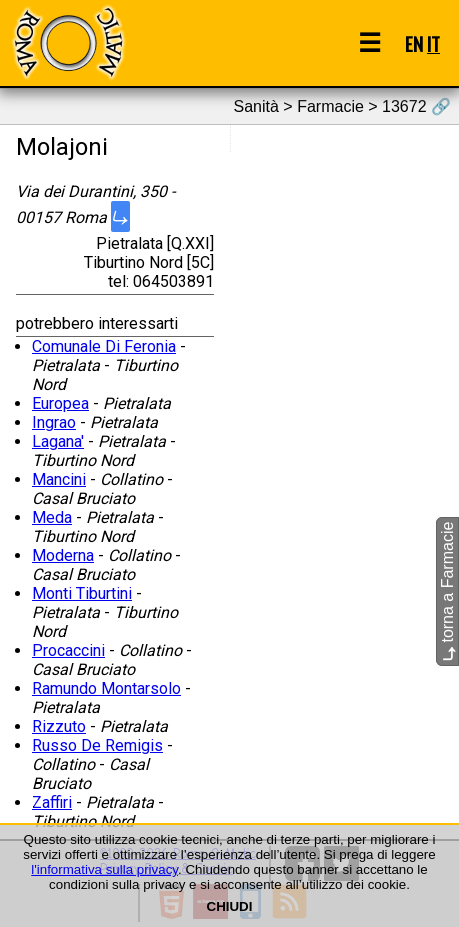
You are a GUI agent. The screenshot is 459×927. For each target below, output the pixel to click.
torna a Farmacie (447, 591)
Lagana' (58, 441)
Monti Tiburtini (82, 593)
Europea (60, 403)
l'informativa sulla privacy (104, 869)
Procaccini (68, 650)
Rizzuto (59, 726)
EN (414, 43)
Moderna (63, 555)
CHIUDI (230, 906)
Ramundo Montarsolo (106, 688)
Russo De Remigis (97, 745)
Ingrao (54, 422)
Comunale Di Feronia (104, 346)
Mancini (59, 479)
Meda (52, 517)
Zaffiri (52, 802)
